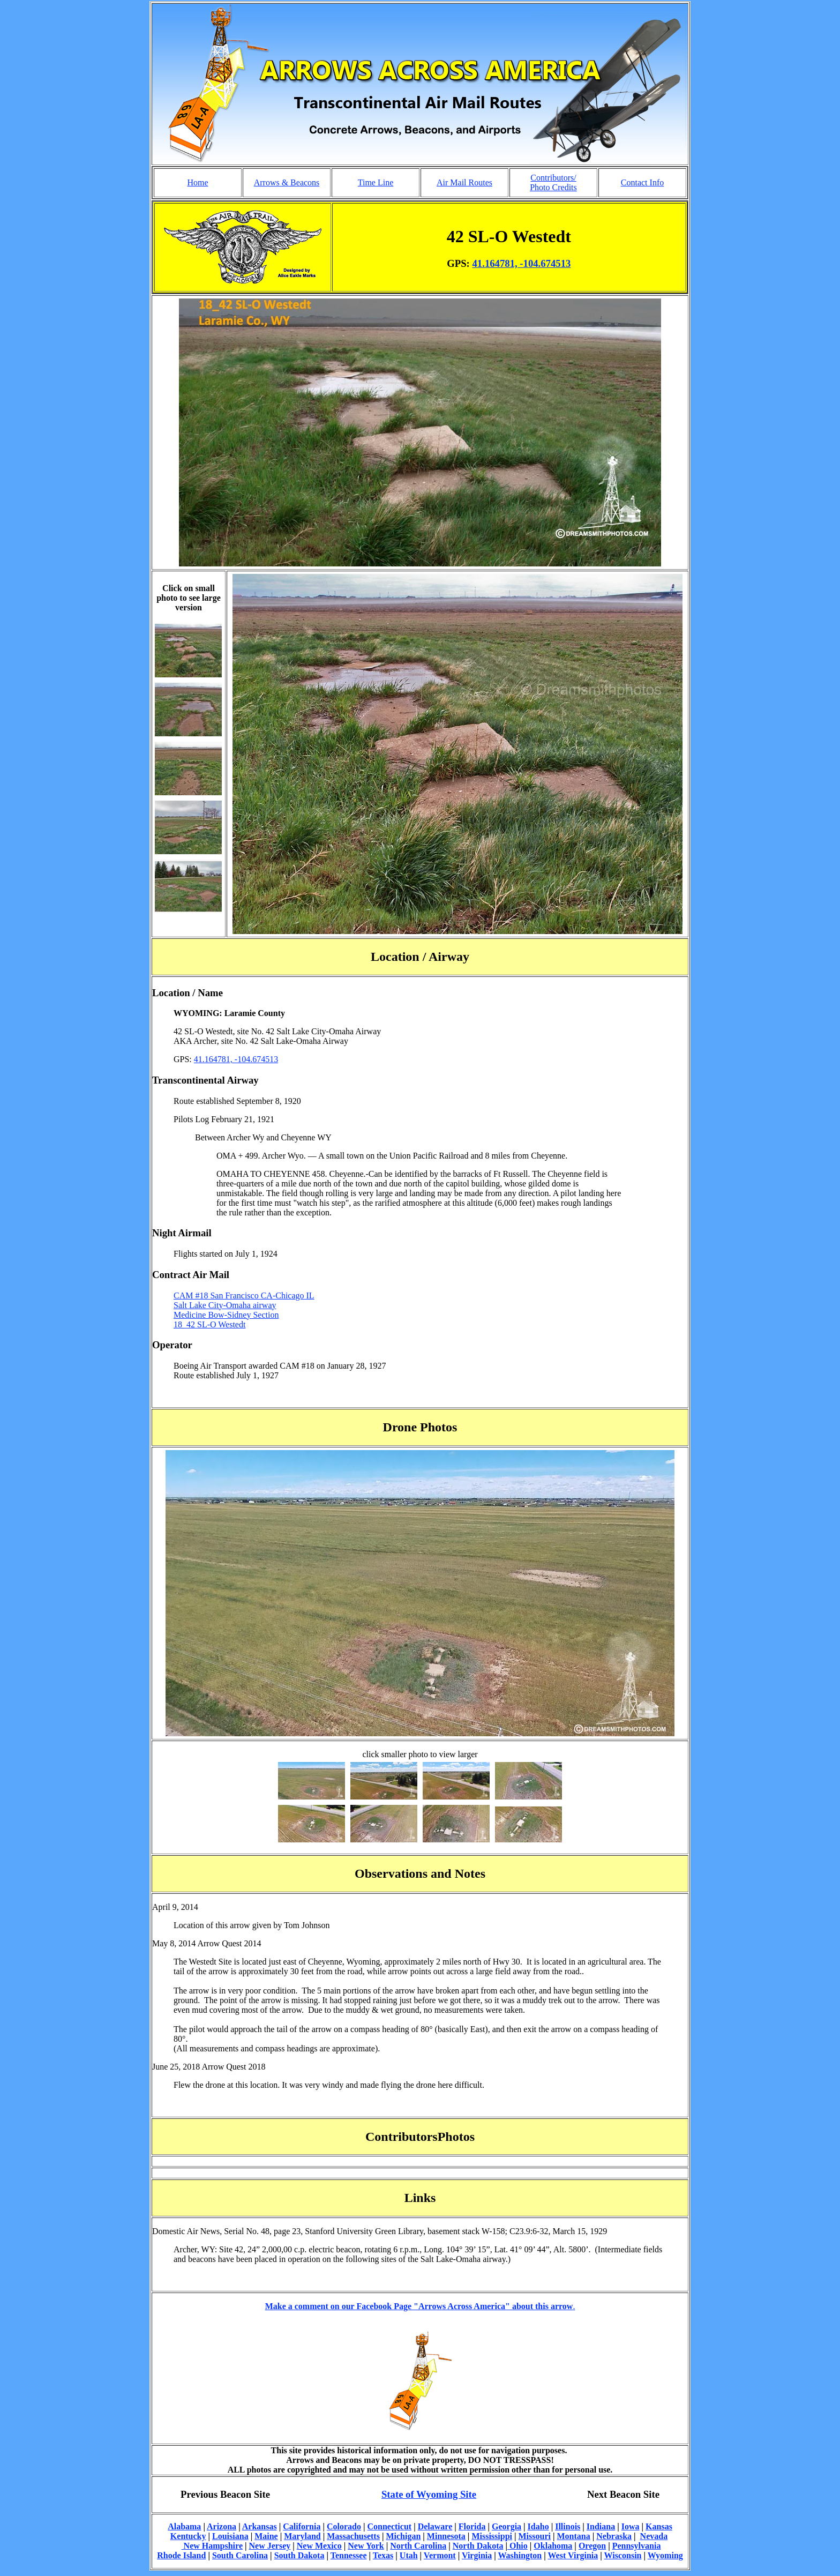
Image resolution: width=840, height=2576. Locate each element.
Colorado (344, 2526)
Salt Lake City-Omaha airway (225, 1305)
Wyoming (665, 2555)
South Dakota (299, 2555)
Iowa (630, 2526)
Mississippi (491, 2536)
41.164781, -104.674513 (521, 263)
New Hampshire (212, 2545)
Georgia (506, 2526)
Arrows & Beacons (287, 182)
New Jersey (270, 2545)
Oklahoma (553, 2545)
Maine (266, 2536)
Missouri (535, 2536)
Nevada (654, 2536)
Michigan (403, 2536)
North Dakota (478, 2545)
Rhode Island (181, 2555)
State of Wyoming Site (428, 2494)
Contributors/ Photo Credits (553, 182)
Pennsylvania (636, 2545)
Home (197, 182)
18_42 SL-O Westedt (209, 1324)
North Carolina (418, 2545)
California (301, 2526)
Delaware (435, 2526)
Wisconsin (623, 2555)
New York (366, 2545)
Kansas (659, 2526)
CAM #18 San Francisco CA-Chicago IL (244, 1295)
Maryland (302, 2536)
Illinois (567, 2526)
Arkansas (259, 2526)
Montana (573, 2536)
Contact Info (642, 182)
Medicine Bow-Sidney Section (226, 1314)
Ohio (517, 2545)
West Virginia (573, 2555)
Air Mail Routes (464, 182)
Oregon (592, 2545)
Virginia (477, 2555)
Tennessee (349, 2555)
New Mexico (319, 2545)
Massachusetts (353, 2536)
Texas (383, 2555)
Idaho (538, 2526)
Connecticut (389, 2526)
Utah (409, 2555)
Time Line (376, 182)
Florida (472, 2526)
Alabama (184, 2526)
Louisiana (230, 2536)
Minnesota (446, 2536)
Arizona (221, 2526)
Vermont (440, 2555)
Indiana (601, 2526)
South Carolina (240, 2555)
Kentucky (188, 2536)
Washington (520, 2555)
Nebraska (614, 2536)
